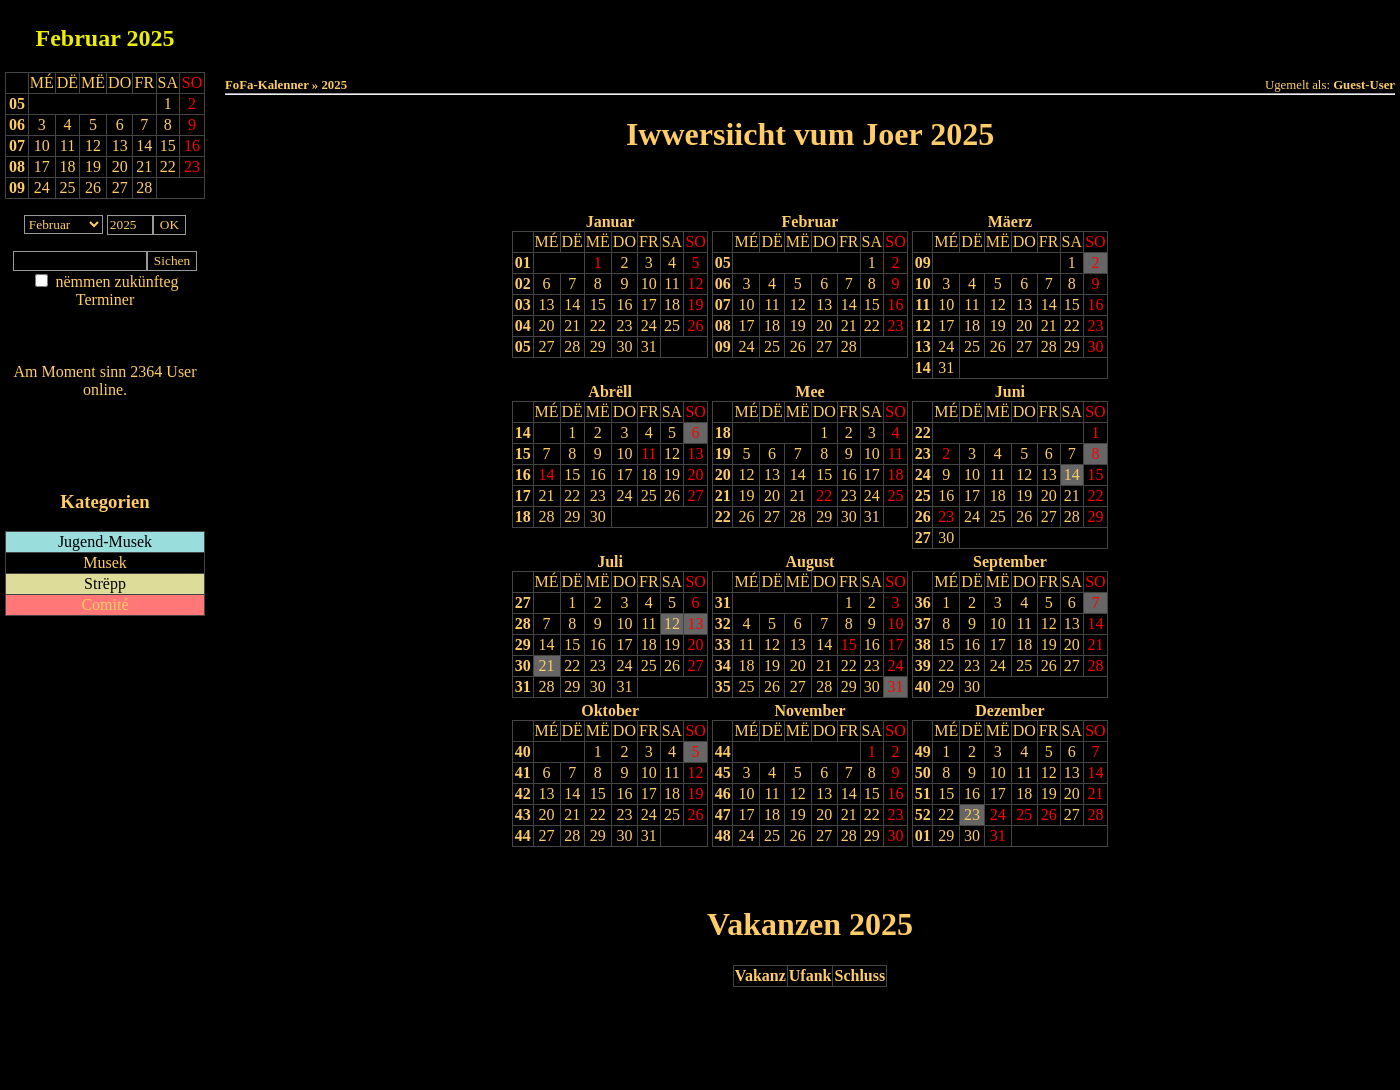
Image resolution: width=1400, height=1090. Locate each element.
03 (523, 304)
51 (923, 793)
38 (923, 644)
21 (572, 325)
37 (923, 623)
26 (696, 325)
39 (923, 665)
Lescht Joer (754, 185)
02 (523, 283)
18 (672, 304)
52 (923, 814)
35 (723, 686)
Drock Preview (281, 876)
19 (696, 304)
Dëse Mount (810, 31)
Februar (78, 38)
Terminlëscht (1034, 31)
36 (923, 602)
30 (624, 346)
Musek (105, 562)
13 (547, 304)
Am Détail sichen (105, 319)
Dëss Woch (698, 31)
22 (598, 325)
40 (923, 686)
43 (523, 814)
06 (17, 124)
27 (547, 346)
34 (723, 665)
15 (598, 304)
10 (649, 283)
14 (572, 304)
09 (17, 187)
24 (649, 325)
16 (624, 304)
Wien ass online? (104, 409)
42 (523, 793)
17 (649, 304)
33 (723, 644)
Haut (586, 31)
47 (723, 814)
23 (624, 325)
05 (17, 103)
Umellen (810, 50)
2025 (150, 38)
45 (723, 772)
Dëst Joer (922, 31)
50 (923, 772)
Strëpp (105, 583)
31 (649, 346)
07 (17, 145)
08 (17, 166)
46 (723, 793)
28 (572, 346)
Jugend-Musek (105, 541)
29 (598, 346)
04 (523, 325)
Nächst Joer (866, 185)
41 (523, 772)
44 (523, 835)
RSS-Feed (105, 444)
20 (547, 325)
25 (672, 325)
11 (671, 283)
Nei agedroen (104, 338)
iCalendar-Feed (105, 463)
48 (723, 835)
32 (723, 623)
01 (523, 262)
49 (923, 751)
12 (696, 283)
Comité (104, 604)
